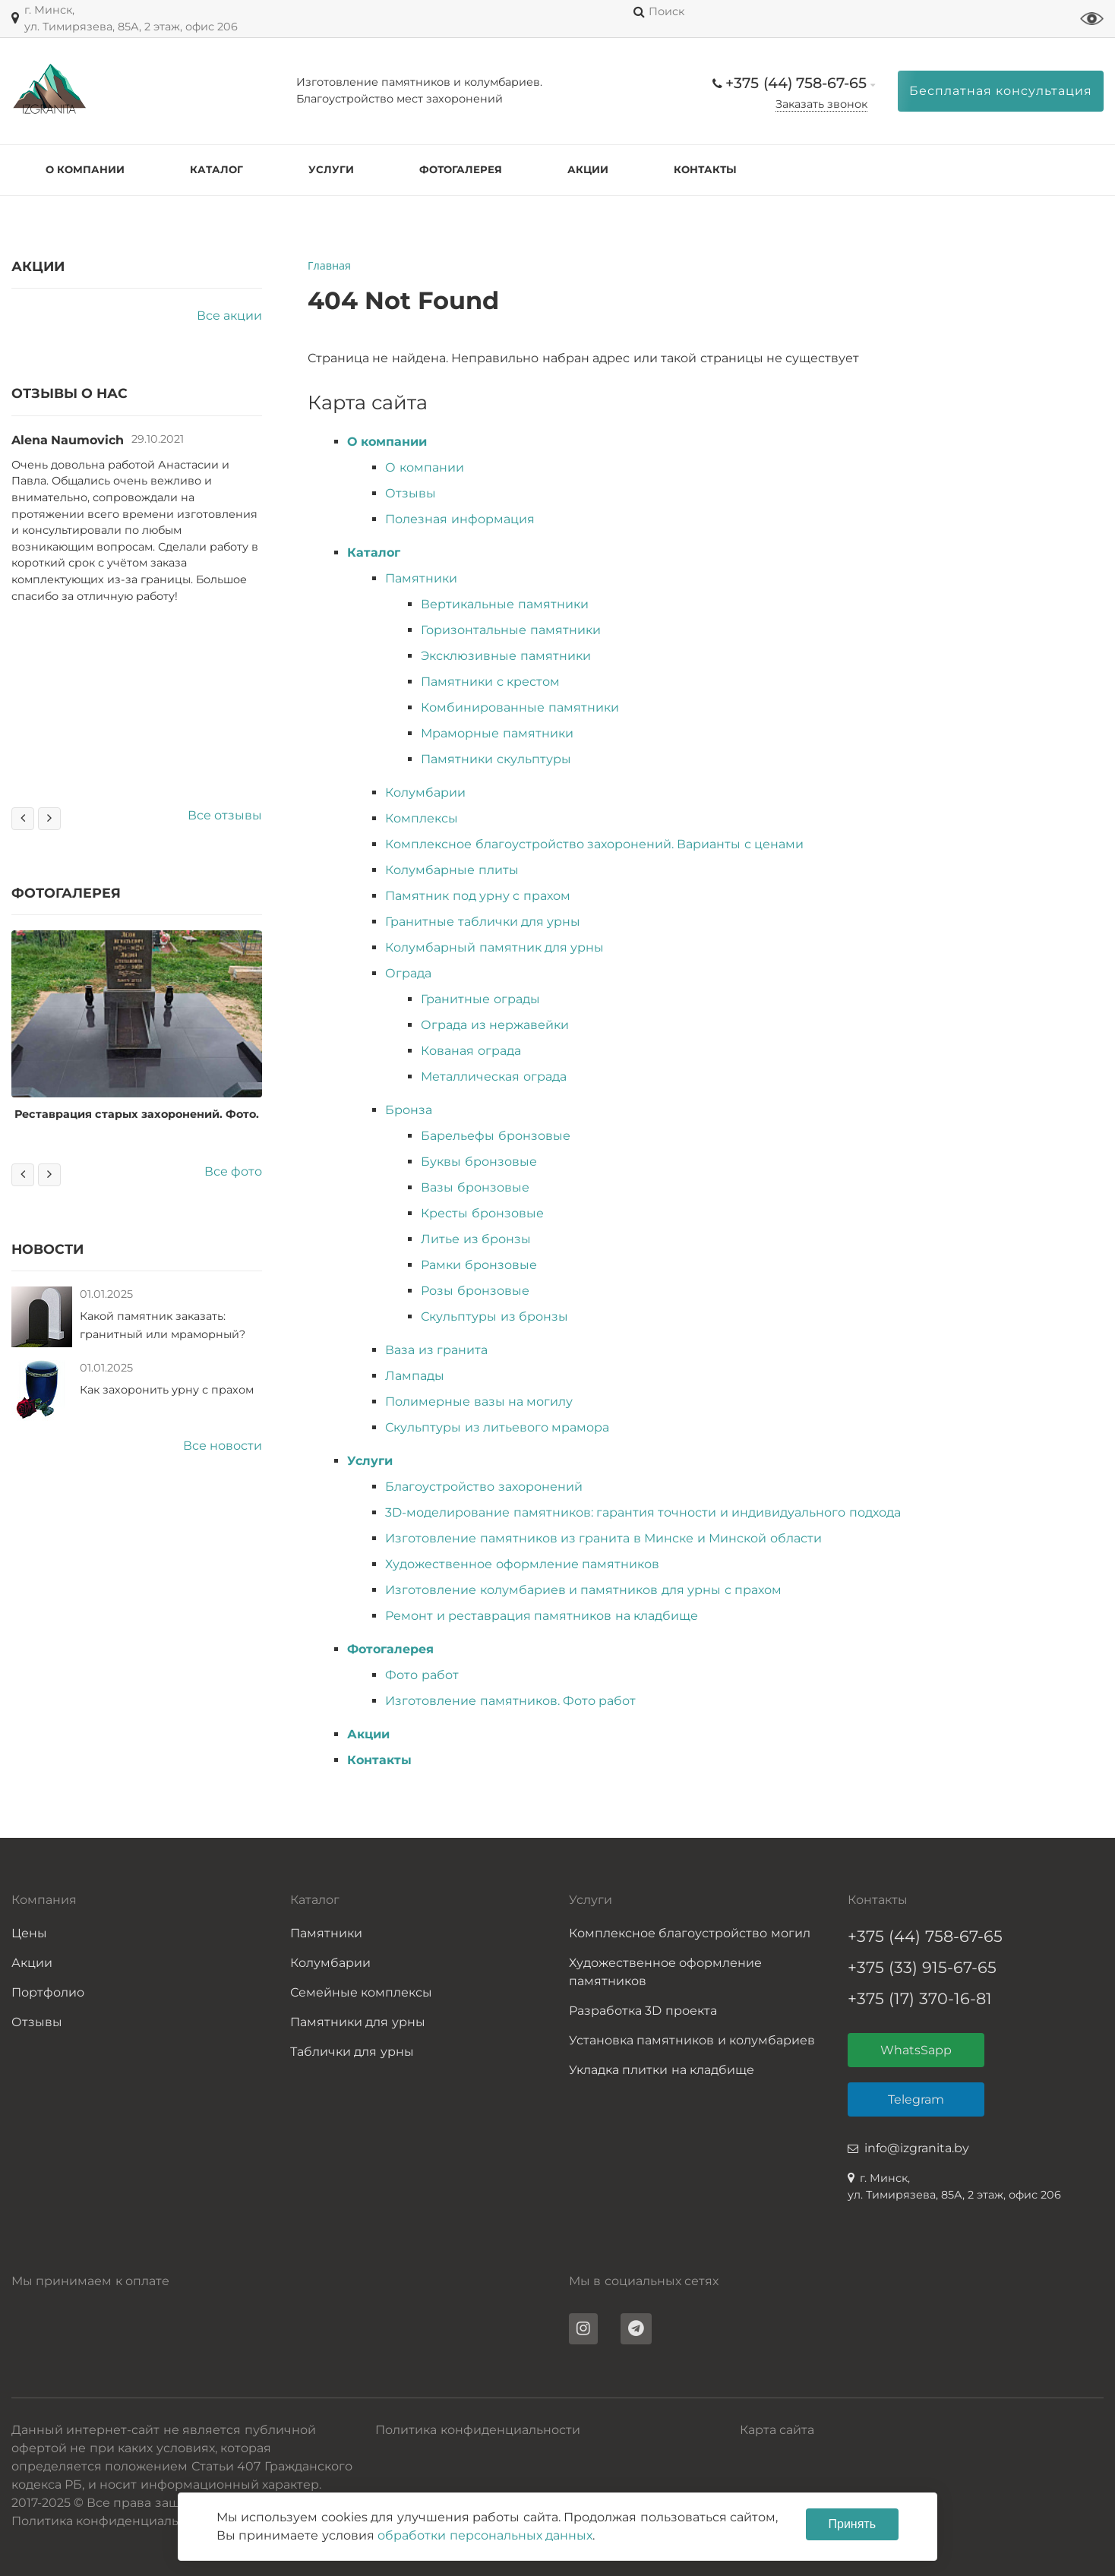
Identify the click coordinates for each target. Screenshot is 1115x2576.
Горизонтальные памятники (510, 630)
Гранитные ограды (480, 999)
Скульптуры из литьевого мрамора (497, 1427)
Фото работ (421, 1675)
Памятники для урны (357, 2022)
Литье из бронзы (476, 1239)
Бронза (408, 1110)
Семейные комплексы (361, 1992)
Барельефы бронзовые (495, 1136)
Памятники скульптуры (495, 759)
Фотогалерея (460, 169)
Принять (853, 2524)
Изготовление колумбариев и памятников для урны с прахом (583, 1590)
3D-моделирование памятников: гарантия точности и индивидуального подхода (643, 1512)
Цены (29, 1933)
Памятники (421, 578)
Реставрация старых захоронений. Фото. (141, 1114)
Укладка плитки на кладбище (661, 2070)
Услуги (331, 169)
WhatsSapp (916, 2050)
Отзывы (410, 493)
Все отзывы (225, 815)
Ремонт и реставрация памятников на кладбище (541, 1615)
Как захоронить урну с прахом (167, 1390)
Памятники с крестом (490, 681)
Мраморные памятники (497, 733)
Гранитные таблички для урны (482, 921)
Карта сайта (777, 2430)
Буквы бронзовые (478, 1161)
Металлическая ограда (493, 1076)
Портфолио (47, 1992)
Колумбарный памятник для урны (494, 947)
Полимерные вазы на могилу (479, 1401)
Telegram (916, 2099)
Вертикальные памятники (504, 604)
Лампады (414, 1375)
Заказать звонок (821, 104)
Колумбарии (425, 792)
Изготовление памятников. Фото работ (510, 1701)
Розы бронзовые (475, 1290)
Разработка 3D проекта (643, 2010)
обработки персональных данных (484, 2535)
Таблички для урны (352, 2051)
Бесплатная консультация (1000, 91)
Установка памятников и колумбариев (692, 2040)
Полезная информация (459, 519)
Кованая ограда (470, 1050)
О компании (85, 169)
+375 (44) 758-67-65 (796, 83)
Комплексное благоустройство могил (689, 1933)
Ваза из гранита (436, 1350)
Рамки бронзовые (478, 1265)
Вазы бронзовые (475, 1187)
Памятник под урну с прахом (477, 896)
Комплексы (421, 818)
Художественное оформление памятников (522, 1564)
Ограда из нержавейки (495, 1025)
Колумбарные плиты (451, 870)
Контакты (705, 169)
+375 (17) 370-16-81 (920, 1998)
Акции (587, 169)
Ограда (408, 973)
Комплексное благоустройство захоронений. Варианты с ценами (594, 844)
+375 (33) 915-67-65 (922, 1967)
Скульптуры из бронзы (494, 1316)
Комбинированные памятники (519, 707)
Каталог (216, 169)
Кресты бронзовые (482, 1213)
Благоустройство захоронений (483, 1486)
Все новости (222, 1445)
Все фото (233, 1171)
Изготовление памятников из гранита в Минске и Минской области (603, 1538)
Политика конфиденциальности (477, 2430)
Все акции (229, 315)
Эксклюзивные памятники (505, 656)
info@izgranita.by (916, 2148)
